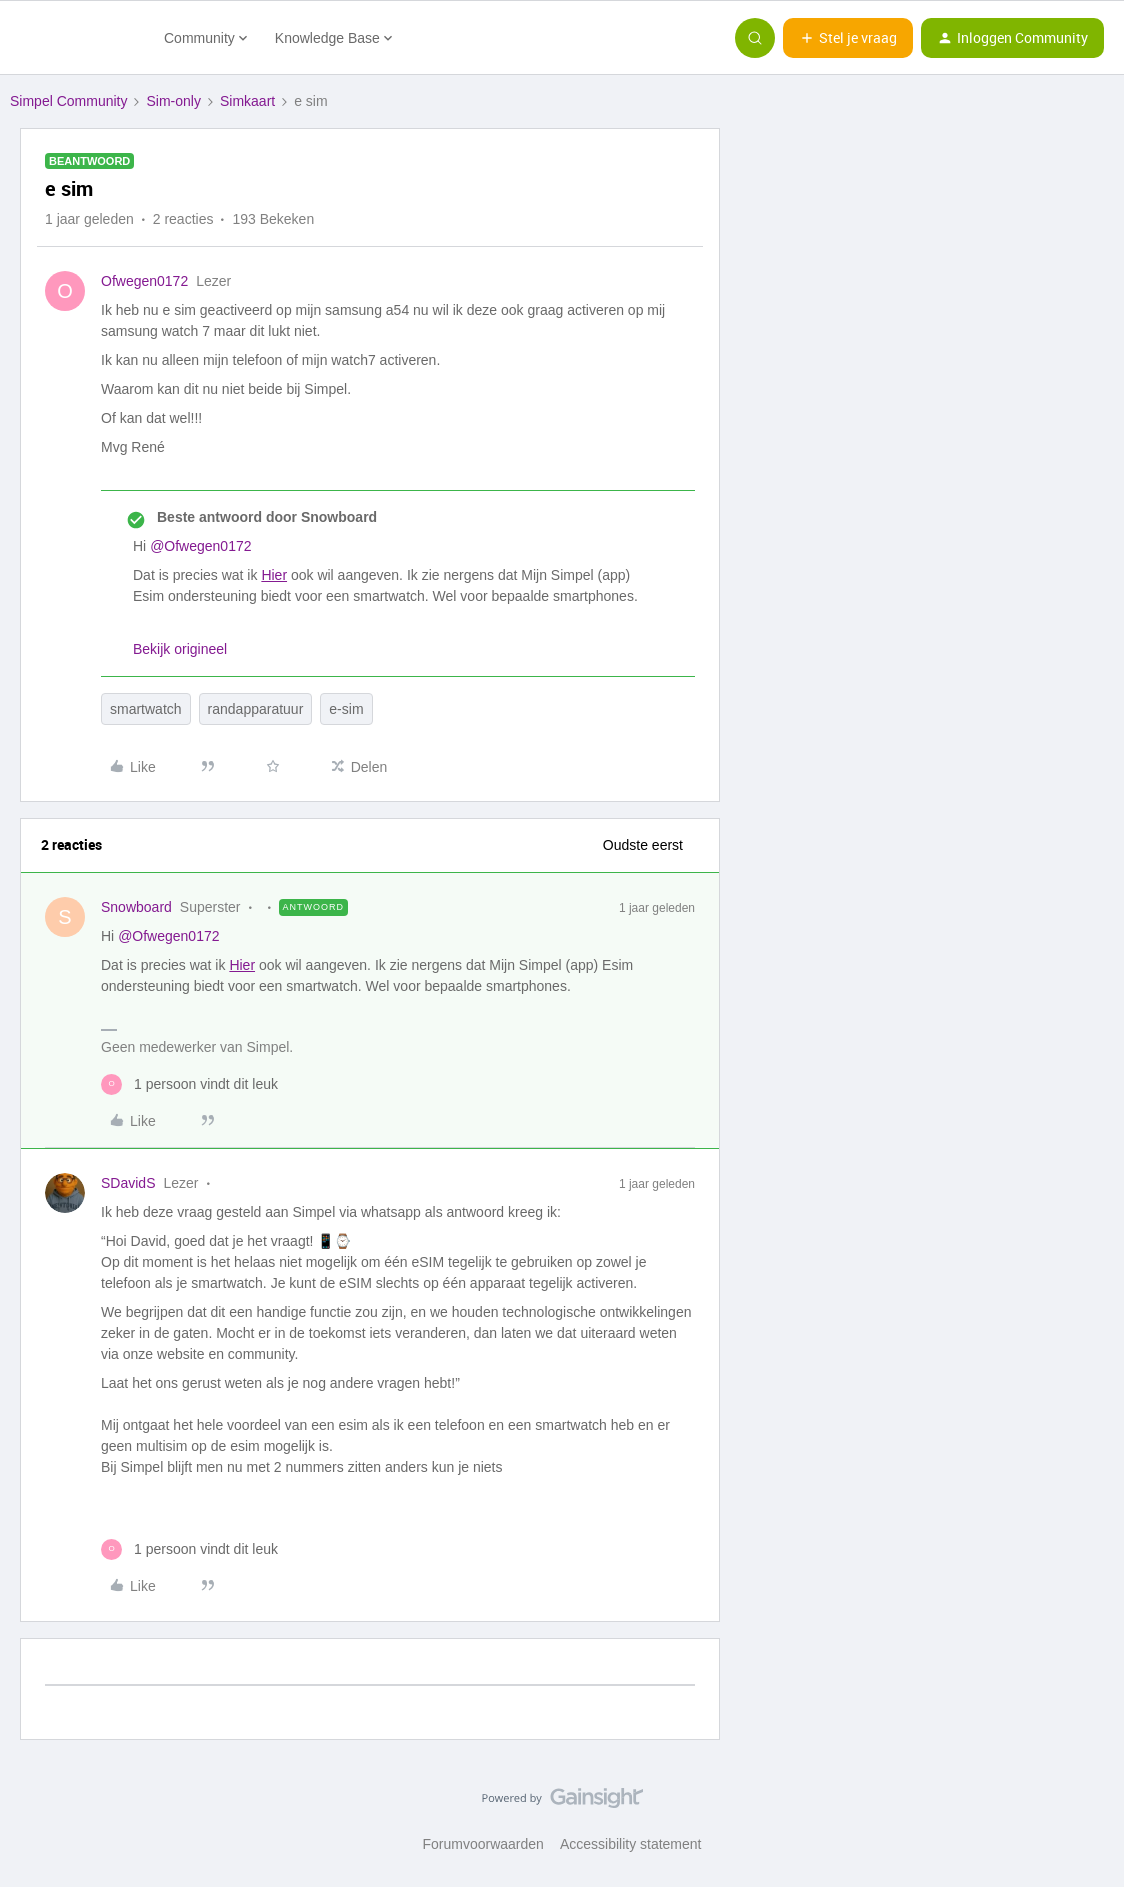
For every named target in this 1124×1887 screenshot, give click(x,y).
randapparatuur (256, 709)
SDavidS (128, 1183)
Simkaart (247, 101)
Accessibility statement (631, 1844)
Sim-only (173, 101)
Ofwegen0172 (144, 281)
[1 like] (189, 1084)
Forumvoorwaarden (483, 1844)
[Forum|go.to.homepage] (75, 38)
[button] (848, 38)
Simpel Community (68, 101)
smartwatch (146, 709)
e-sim (346, 709)
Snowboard (136, 907)
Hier (274, 575)
